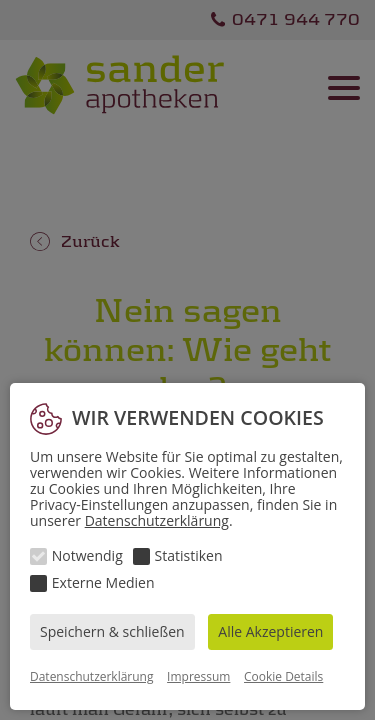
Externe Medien (103, 582)
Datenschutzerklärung (157, 520)
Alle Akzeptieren (270, 631)
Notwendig (87, 555)
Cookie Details (283, 676)
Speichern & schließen (112, 631)
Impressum (198, 676)
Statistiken (189, 555)
